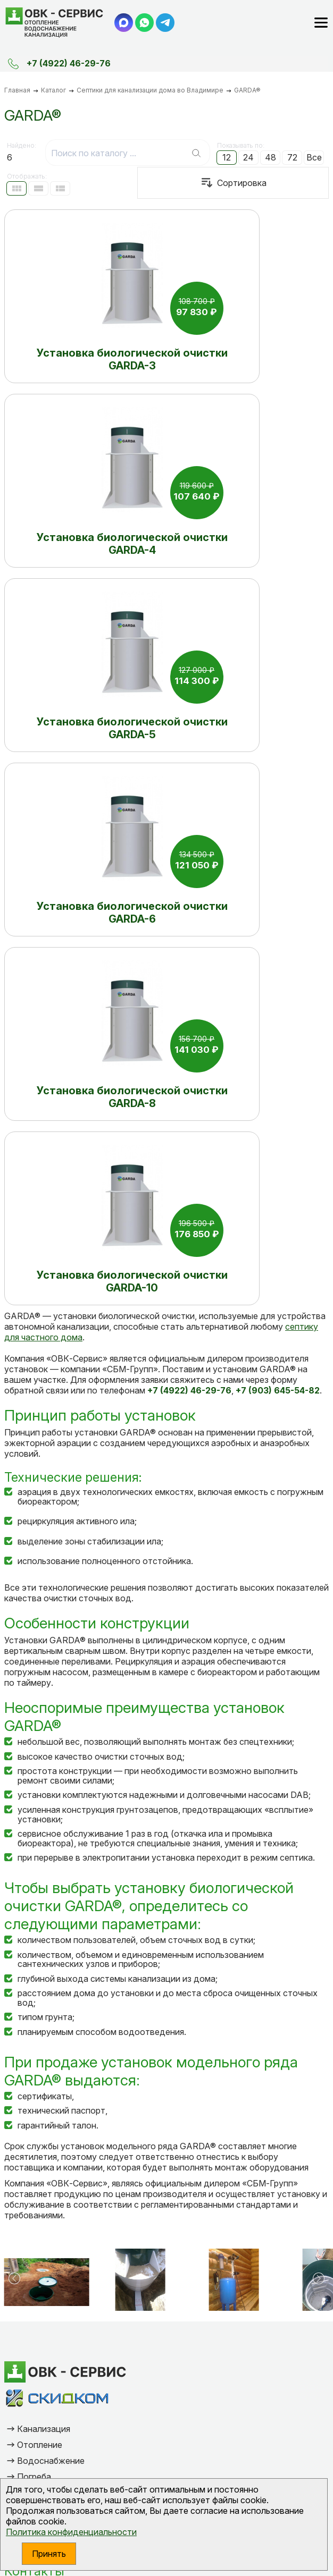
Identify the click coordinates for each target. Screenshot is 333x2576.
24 (248, 157)
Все (314, 157)
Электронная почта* (60, 2264)
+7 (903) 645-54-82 (63, 2085)
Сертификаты (44, 2026)
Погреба (34, 1962)
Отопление (39, 1930)
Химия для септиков (58, 1994)
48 (270, 157)
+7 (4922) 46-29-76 (69, 63)
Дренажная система (59, 1978)
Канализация (43, 1914)
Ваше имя (37, 2232)
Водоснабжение (51, 1946)
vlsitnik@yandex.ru (58, 2111)
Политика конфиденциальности (71, 2532)
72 (292, 157)
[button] (14, 1763)
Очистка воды (46, 2010)
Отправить (97, 2387)
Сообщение (41, 2296)
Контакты (34, 2056)
